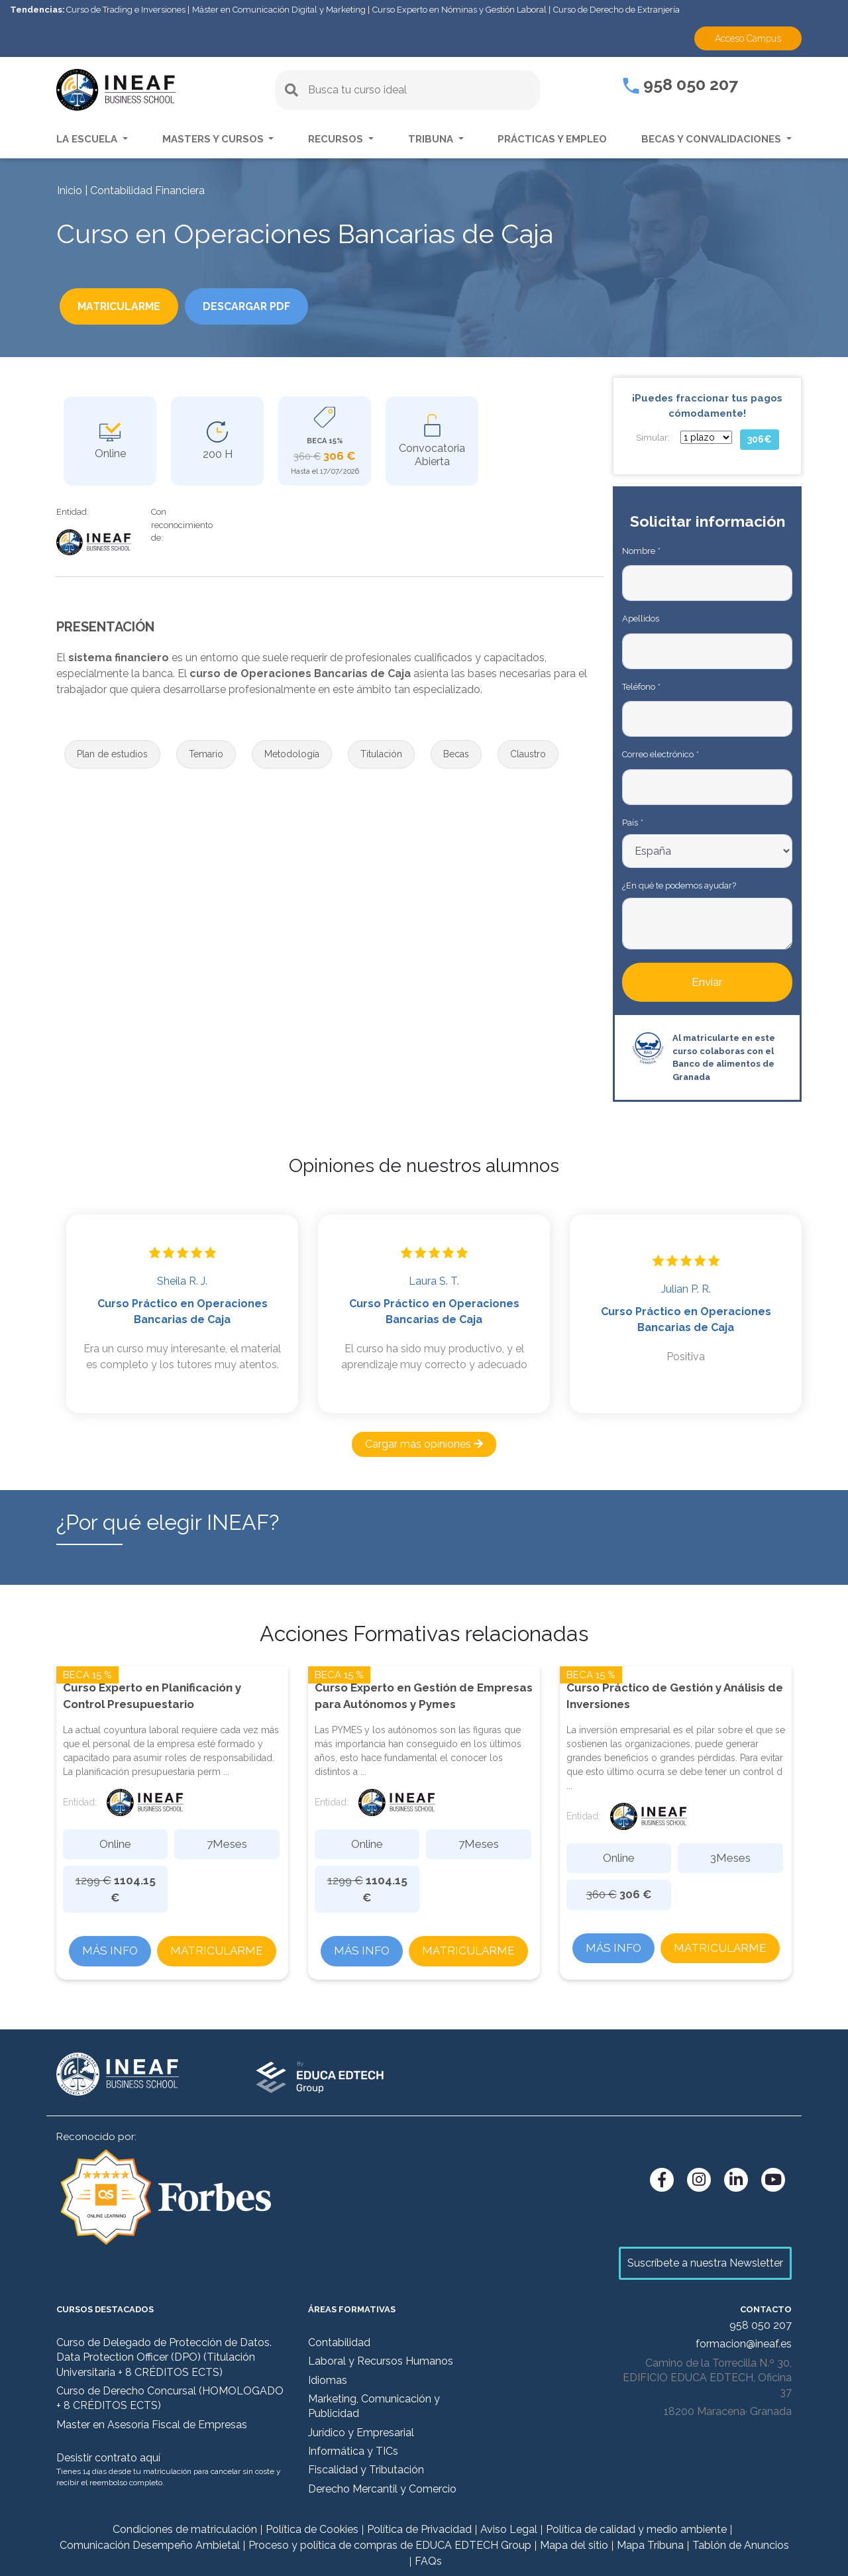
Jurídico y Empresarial (361, 2432)
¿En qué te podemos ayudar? (679, 885)
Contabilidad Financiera (147, 190)
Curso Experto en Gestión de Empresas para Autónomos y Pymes (424, 1696)
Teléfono (641, 687)
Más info (110, 1950)
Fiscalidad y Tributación (366, 2469)
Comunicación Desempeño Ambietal (150, 2545)
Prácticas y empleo (552, 139)
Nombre (641, 551)
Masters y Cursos (214, 139)
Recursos (337, 139)
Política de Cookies (312, 2529)
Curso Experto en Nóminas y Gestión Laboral (459, 10)
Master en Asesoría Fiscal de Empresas (151, 2424)
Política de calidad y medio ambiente (636, 2529)
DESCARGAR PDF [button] (269, 308)
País (632, 823)
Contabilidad (339, 2342)
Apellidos (640, 618)
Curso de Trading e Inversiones (126, 10)
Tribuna (432, 139)
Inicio (69, 190)
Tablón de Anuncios (740, 2545)
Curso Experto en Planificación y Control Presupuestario (152, 1696)
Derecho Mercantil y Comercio (382, 2489)
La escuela (88, 139)
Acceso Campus (748, 38)
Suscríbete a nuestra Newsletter (705, 2263)
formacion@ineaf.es (744, 2343)
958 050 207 (680, 84)
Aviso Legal (508, 2529)
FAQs (428, 2561)
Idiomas (327, 2380)
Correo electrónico (660, 754)
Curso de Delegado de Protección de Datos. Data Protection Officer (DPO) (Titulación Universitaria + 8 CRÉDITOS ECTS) (164, 2357)
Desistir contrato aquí (108, 2457)
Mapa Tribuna (650, 2545)
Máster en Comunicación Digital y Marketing (279, 10)
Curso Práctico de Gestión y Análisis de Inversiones (674, 1696)
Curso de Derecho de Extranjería (616, 10)
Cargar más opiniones (424, 1444)
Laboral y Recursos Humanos (380, 2361)
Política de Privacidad (419, 2529)
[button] (112, 754)
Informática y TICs (353, 2451)
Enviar (707, 982)
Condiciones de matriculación (185, 2529)
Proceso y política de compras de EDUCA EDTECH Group (389, 2545)
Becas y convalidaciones (712, 139)
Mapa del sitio (574, 2545)
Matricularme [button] (126, 308)
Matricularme (216, 1950)
